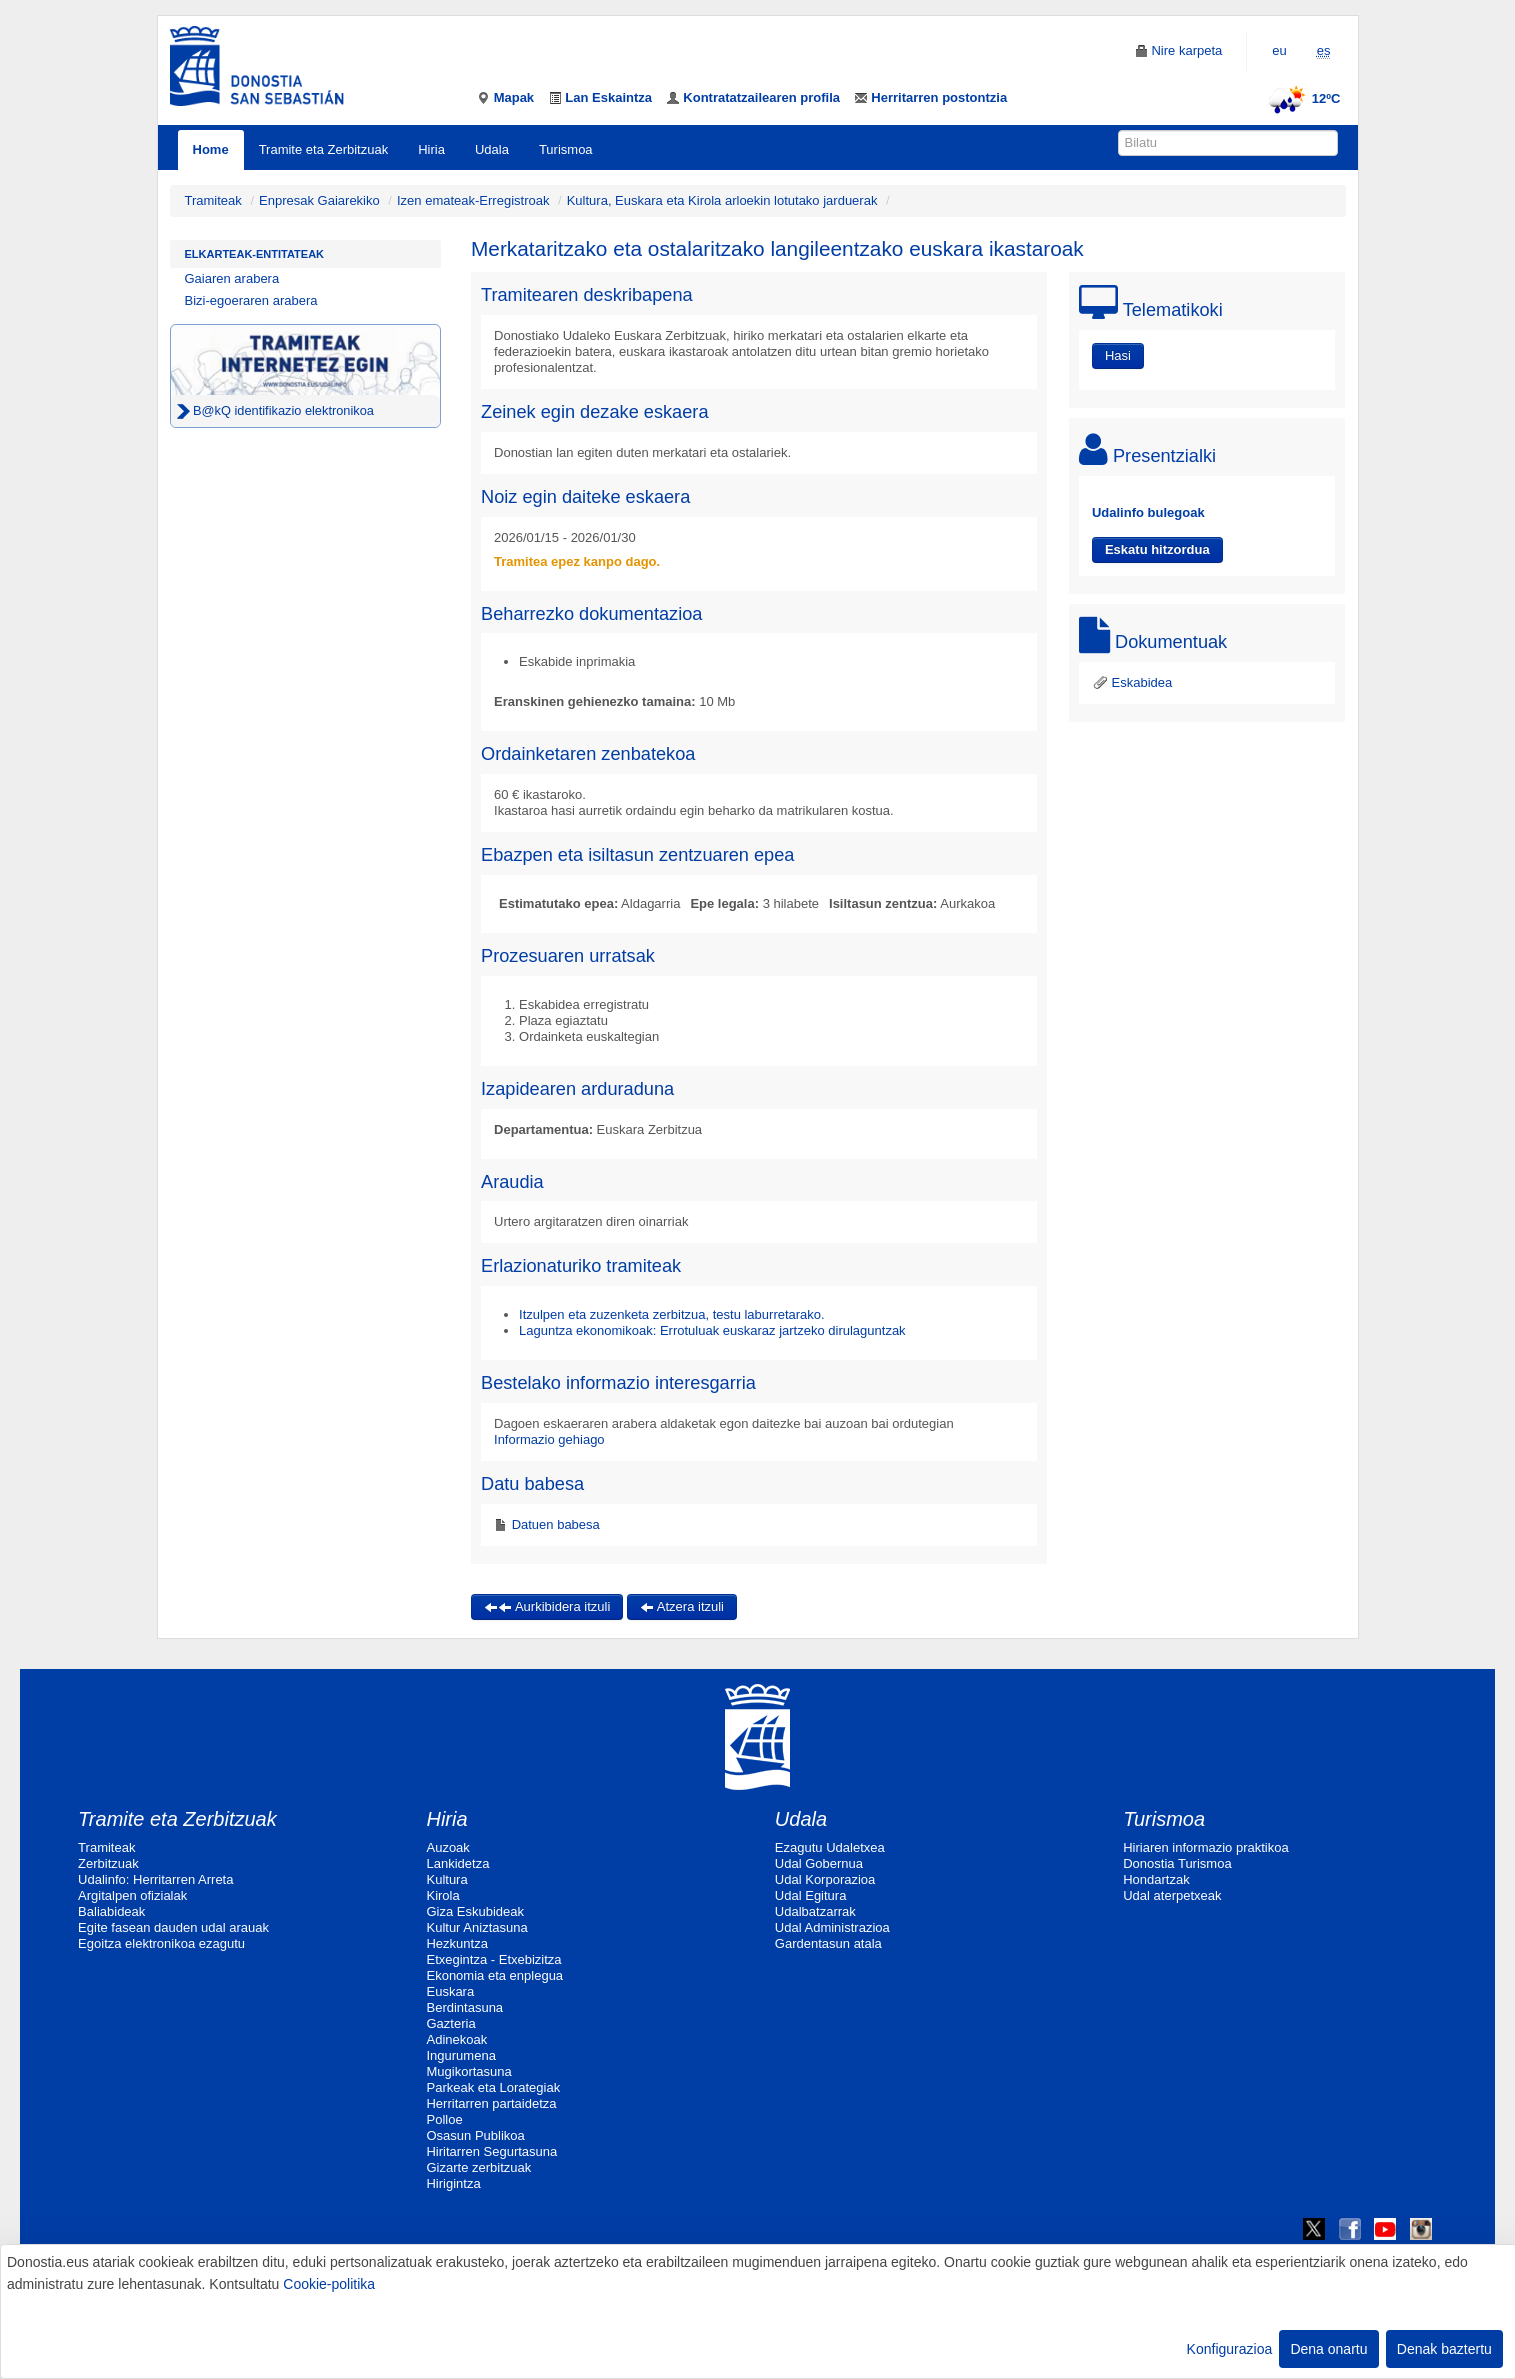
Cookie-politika (329, 2284)
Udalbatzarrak (815, 1911)
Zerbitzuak (108, 1863)
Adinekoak (456, 2039)
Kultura (446, 1879)
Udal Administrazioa (832, 1927)
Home (211, 149)
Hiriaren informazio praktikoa (1205, 1847)
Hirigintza (453, 2183)
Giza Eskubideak (475, 1911)
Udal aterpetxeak (1172, 1895)
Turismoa (566, 149)
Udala (492, 149)
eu (1279, 50)
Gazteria (450, 2023)
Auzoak (447, 1847)
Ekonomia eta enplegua (494, 1975)
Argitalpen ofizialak (132, 1895)
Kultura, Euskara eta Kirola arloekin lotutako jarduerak (722, 200)
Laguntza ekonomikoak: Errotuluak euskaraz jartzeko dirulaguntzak (712, 1330)
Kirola (442, 1895)
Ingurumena (460, 2055)
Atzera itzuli (682, 1606)
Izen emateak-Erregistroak (473, 200)
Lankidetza (457, 1863)
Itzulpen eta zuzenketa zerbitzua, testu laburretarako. (672, 1314)
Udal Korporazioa (825, 1879)
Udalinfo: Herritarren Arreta (155, 1879)
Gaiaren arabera (232, 278)
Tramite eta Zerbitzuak (324, 149)
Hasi (1118, 355)
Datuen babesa (554, 1524)
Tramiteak (213, 200)
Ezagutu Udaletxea (830, 1847)
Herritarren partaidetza (491, 2103)
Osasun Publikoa (475, 2135)
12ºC (1301, 98)
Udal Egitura (811, 1895)
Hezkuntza (456, 1943)
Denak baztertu (1444, 2349)
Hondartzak (1156, 1879)
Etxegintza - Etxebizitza (493, 1959)
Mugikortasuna (468, 2071)
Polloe (444, 2119)
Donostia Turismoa (1177, 1863)
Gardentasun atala (828, 1943)
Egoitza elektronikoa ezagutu (161, 1943)
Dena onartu (1328, 2349)
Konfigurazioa (1230, 2349)
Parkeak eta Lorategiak (493, 2087)
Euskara (450, 1991)
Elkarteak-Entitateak (255, 254)
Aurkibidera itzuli (547, 1606)
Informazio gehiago (549, 1439)
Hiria (431, 149)
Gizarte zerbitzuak (478, 2167)
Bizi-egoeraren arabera (251, 300)
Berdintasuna (464, 2007)
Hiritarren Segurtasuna (491, 2151)
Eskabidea (1132, 682)
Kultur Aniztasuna (476, 1927)
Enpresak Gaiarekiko (319, 200)
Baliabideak (111, 1911)
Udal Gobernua (819, 1863)
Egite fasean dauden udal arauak (173, 1927)
